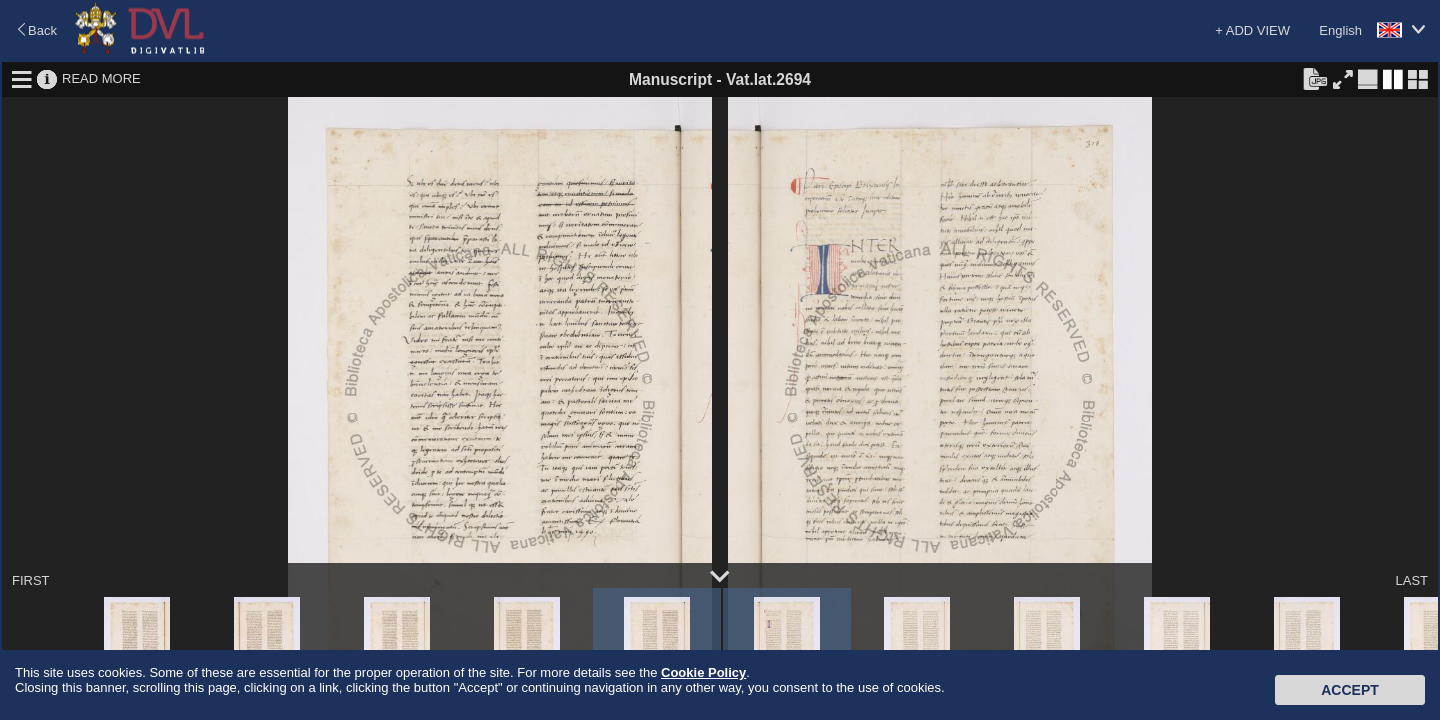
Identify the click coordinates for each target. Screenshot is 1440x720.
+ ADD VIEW (1252, 30)
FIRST (31, 580)
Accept (1350, 690)
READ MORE (101, 78)
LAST (1411, 580)
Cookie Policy (703, 672)
